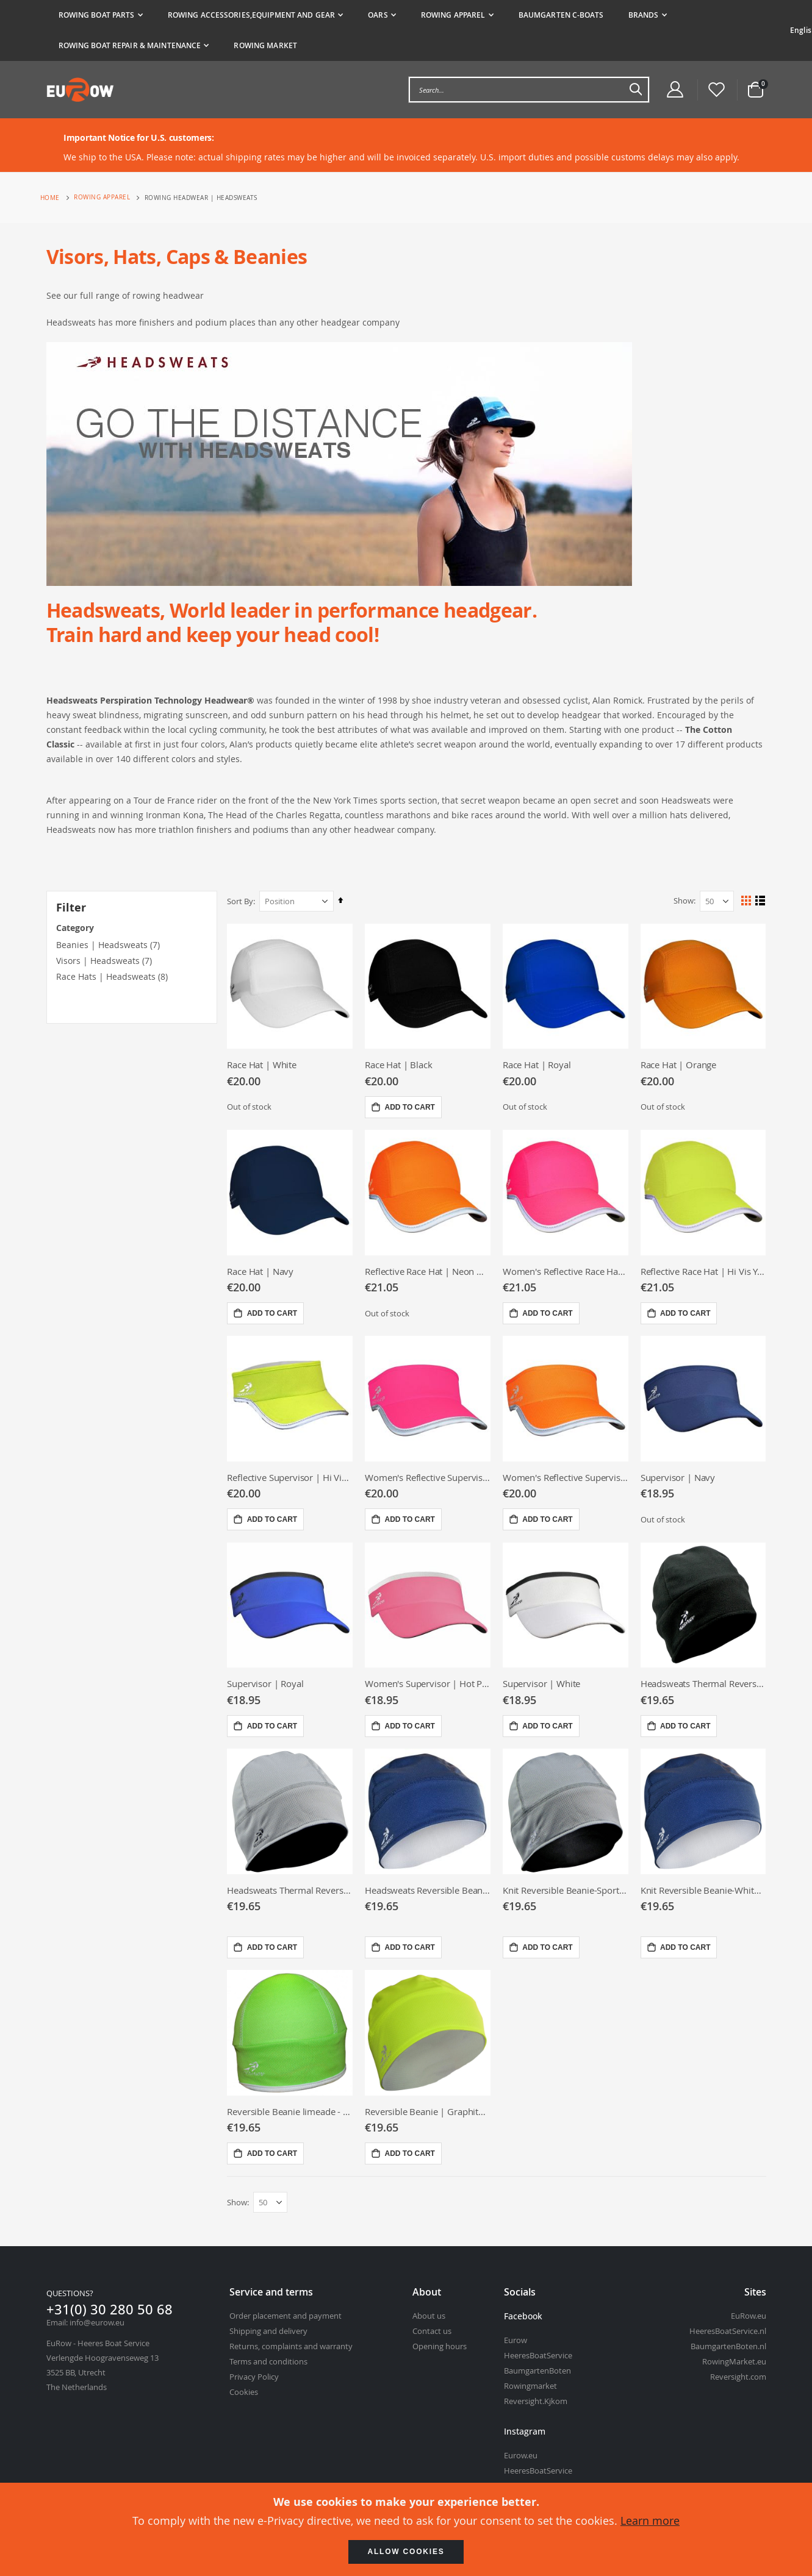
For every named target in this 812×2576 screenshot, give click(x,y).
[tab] (412, 30)
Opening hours (439, 2346)
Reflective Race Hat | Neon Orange (429, 1271)
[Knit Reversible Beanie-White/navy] (703, 1811)
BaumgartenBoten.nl (728, 2346)
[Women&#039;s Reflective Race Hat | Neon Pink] (566, 1192)
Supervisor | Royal (267, 1683)
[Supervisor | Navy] (703, 1398)
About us (428, 2316)
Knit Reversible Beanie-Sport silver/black (566, 1889)
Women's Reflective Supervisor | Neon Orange (566, 1477)
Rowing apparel (102, 197)
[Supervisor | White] (566, 1605)
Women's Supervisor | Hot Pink (429, 1683)
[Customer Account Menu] (675, 90)
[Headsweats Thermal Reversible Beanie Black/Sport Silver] (291, 1811)
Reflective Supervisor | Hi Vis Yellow (291, 1477)
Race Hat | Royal (538, 1064)
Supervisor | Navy (678, 1477)
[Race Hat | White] (291, 986)
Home (50, 198)
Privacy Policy (254, 2377)
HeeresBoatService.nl (727, 2331)
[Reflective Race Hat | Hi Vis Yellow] (703, 1192)
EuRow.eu (748, 2316)
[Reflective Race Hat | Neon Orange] (429, 1192)
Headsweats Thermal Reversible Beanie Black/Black (703, 1683)
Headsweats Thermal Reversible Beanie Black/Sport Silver (291, 1889)
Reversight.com (738, 2377)
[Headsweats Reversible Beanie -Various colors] (429, 1811)
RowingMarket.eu (734, 2362)
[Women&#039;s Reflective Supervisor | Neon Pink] (429, 1398)
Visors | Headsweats (98, 960)
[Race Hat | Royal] (566, 986)
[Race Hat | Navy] (291, 1192)
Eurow (515, 2340)
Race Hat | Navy (262, 1271)
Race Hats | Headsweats (106, 976)
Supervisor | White (542, 1683)
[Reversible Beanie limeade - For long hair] (291, 2033)
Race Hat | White (264, 1064)
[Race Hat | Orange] (703, 986)
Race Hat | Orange (679, 1064)
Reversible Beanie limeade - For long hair (291, 2111)
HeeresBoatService (538, 2355)
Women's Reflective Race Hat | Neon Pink (566, 1271)
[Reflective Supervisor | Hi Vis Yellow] (291, 1398)
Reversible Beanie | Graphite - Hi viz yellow (429, 2111)
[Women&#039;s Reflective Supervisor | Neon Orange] (566, 1398)
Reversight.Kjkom (535, 2401)
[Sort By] (299, 901)
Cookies (243, 2392)
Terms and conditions (268, 2362)
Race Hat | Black (400, 1064)
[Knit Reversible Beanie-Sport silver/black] (566, 1811)
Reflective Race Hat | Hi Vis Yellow (703, 1271)
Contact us (431, 2331)
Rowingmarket (530, 2386)
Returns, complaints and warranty (291, 2346)
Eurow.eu (520, 2455)
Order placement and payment (285, 2316)
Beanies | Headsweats (102, 945)
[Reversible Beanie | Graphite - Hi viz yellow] (429, 2033)
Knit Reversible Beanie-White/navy (703, 1889)
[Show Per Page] (717, 901)
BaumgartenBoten (537, 2371)
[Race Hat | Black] (429, 986)
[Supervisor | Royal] (291, 1605)
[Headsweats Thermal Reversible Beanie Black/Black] (703, 1605)
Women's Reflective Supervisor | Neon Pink (429, 1477)
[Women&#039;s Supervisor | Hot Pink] (429, 1605)
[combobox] (529, 89)
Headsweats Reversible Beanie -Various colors (429, 1889)
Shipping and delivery (268, 2331)
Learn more (650, 2520)
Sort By (242, 901)
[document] (406, 2529)
